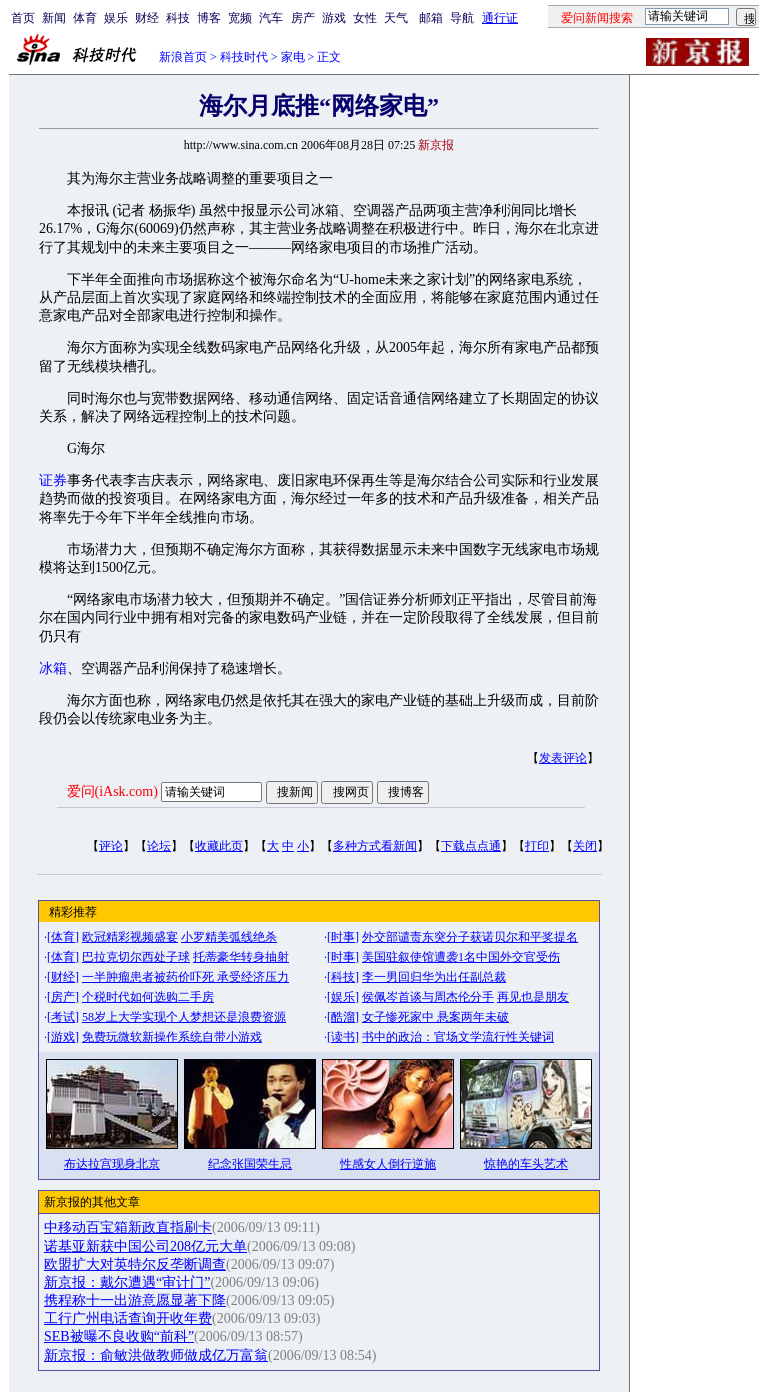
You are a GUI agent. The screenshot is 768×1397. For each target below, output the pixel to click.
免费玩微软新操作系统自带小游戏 (172, 1037)
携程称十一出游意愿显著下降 (135, 1300)
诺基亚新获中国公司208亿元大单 (145, 1246)
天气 (396, 18)
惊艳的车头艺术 (526, 1164)
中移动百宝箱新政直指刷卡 (128, 1227)
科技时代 (244, 57)
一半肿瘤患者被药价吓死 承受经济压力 (185, 977)
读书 (343, 1037)
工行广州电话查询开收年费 (128, 1318)
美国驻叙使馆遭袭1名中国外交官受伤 (461, 957)
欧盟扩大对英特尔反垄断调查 (135, 1264)
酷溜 (343, 1017)
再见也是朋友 (533, 997)
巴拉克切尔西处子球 (136, 957)
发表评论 (563, 758)
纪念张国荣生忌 (250, 1164)
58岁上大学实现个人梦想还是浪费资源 (184, 1017)
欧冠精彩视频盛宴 (130, 937)
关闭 (585, 846)
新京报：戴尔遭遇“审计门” (127, 1282)
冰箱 (53, 668)
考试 (63, 1017)
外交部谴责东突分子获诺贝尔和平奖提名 (470, 937)
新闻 (54, 18)
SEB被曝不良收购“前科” (119, 1336)
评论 (111, 846)
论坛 (159, 846)
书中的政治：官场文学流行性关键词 (458, 1037)
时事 (343, 937)
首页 (23, 18)
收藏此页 (219, 846)
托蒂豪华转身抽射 (241, 957)
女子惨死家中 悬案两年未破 (435, 1017)
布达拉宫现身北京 (112, 1164)
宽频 (240, 18)
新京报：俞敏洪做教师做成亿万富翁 (156, 1355)
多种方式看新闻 (375, 846)
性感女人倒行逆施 (388, 1164)
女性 (365, 18)
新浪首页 (183, 57)
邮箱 (431, 18)
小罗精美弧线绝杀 (229, 937)
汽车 (271, 18)
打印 (537, 846)
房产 (303, 18)
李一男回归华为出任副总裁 (434, 977)
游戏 (334, 18)
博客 (209, 18)
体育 (85, 18)
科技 (178, 18)
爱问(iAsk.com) (112, 791)
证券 (53, 480)
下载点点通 (471, 846)
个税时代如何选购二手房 (148, 997)
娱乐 (116, 18)
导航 (462, 18)
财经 (147, 18)
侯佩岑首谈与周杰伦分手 (428, 997)
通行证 (500, 18)
